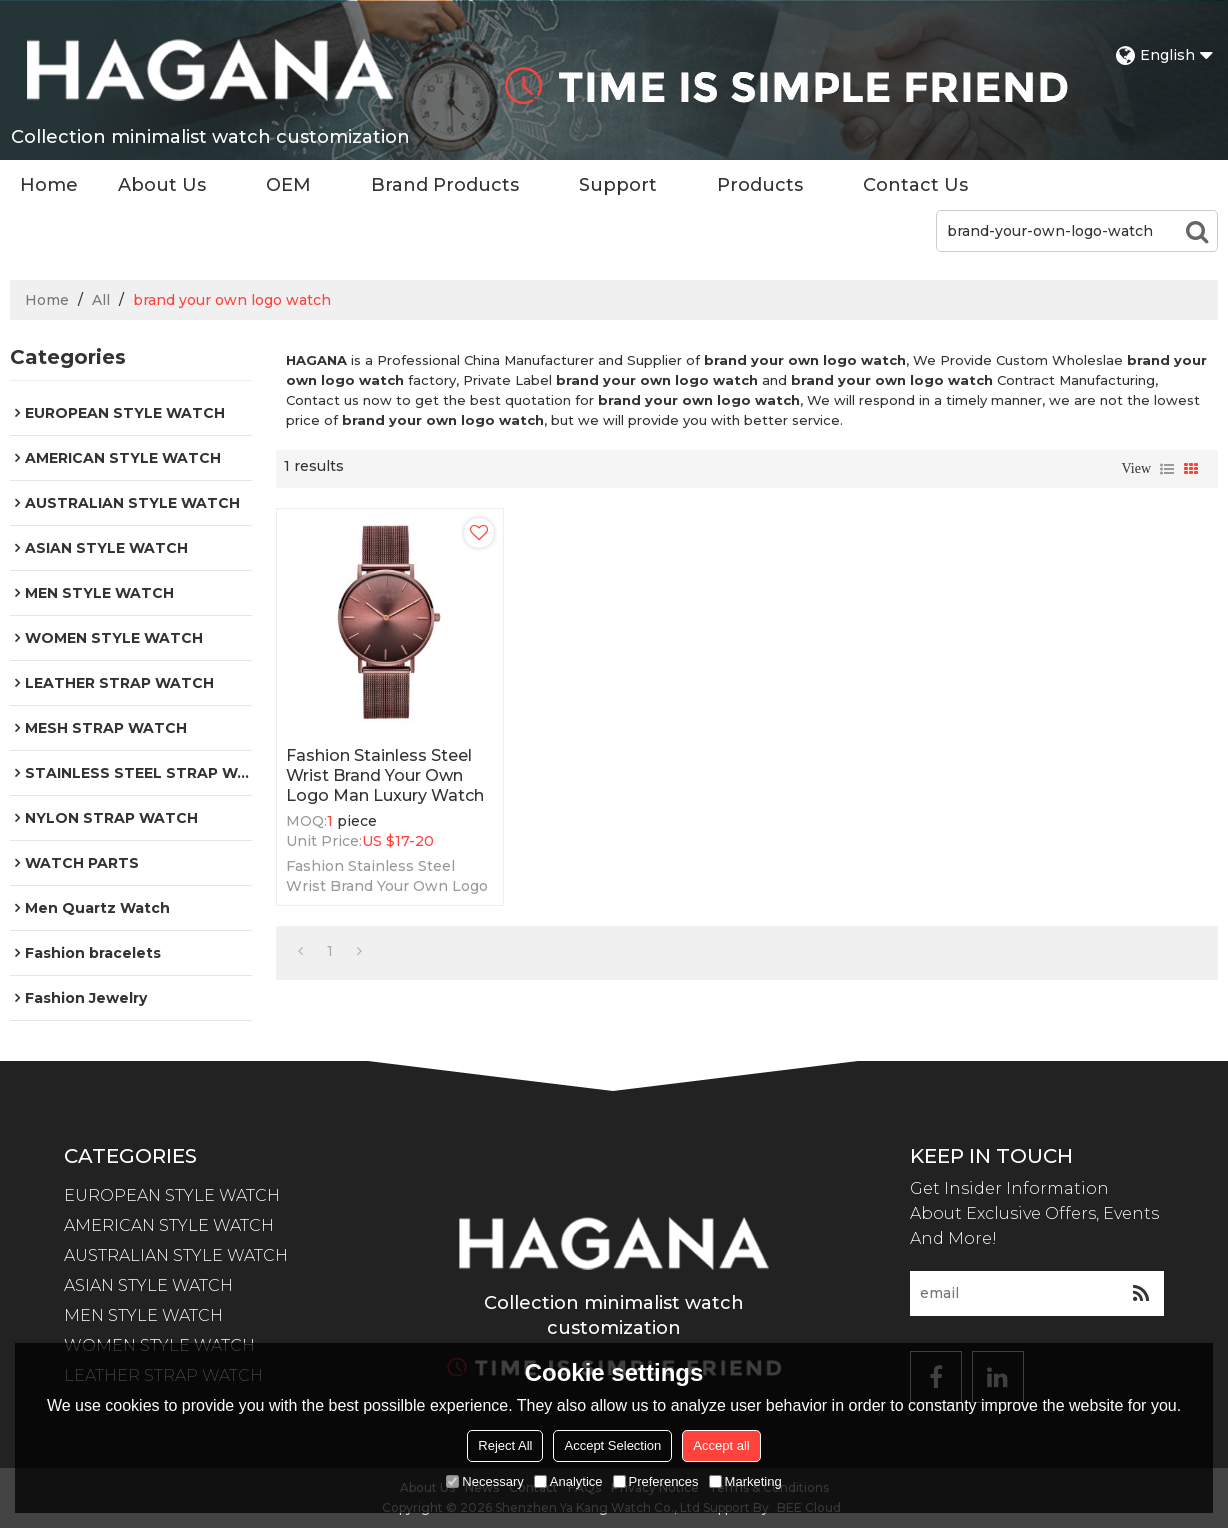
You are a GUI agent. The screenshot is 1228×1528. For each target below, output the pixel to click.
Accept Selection (612, 1445)
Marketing (745, 1481)
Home (49, 185)
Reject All (505, 1445)
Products (760, 185)
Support (618, 185)
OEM (288, 185)
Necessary (484, 1481)
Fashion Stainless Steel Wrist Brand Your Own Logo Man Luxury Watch (385, 775)
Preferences (656, 1481)
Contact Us (915, 185)
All (101, 300)
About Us (162, 185)
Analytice (568, 1481)
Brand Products (445, 185)
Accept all (721, 1445)
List (1167, 469)
